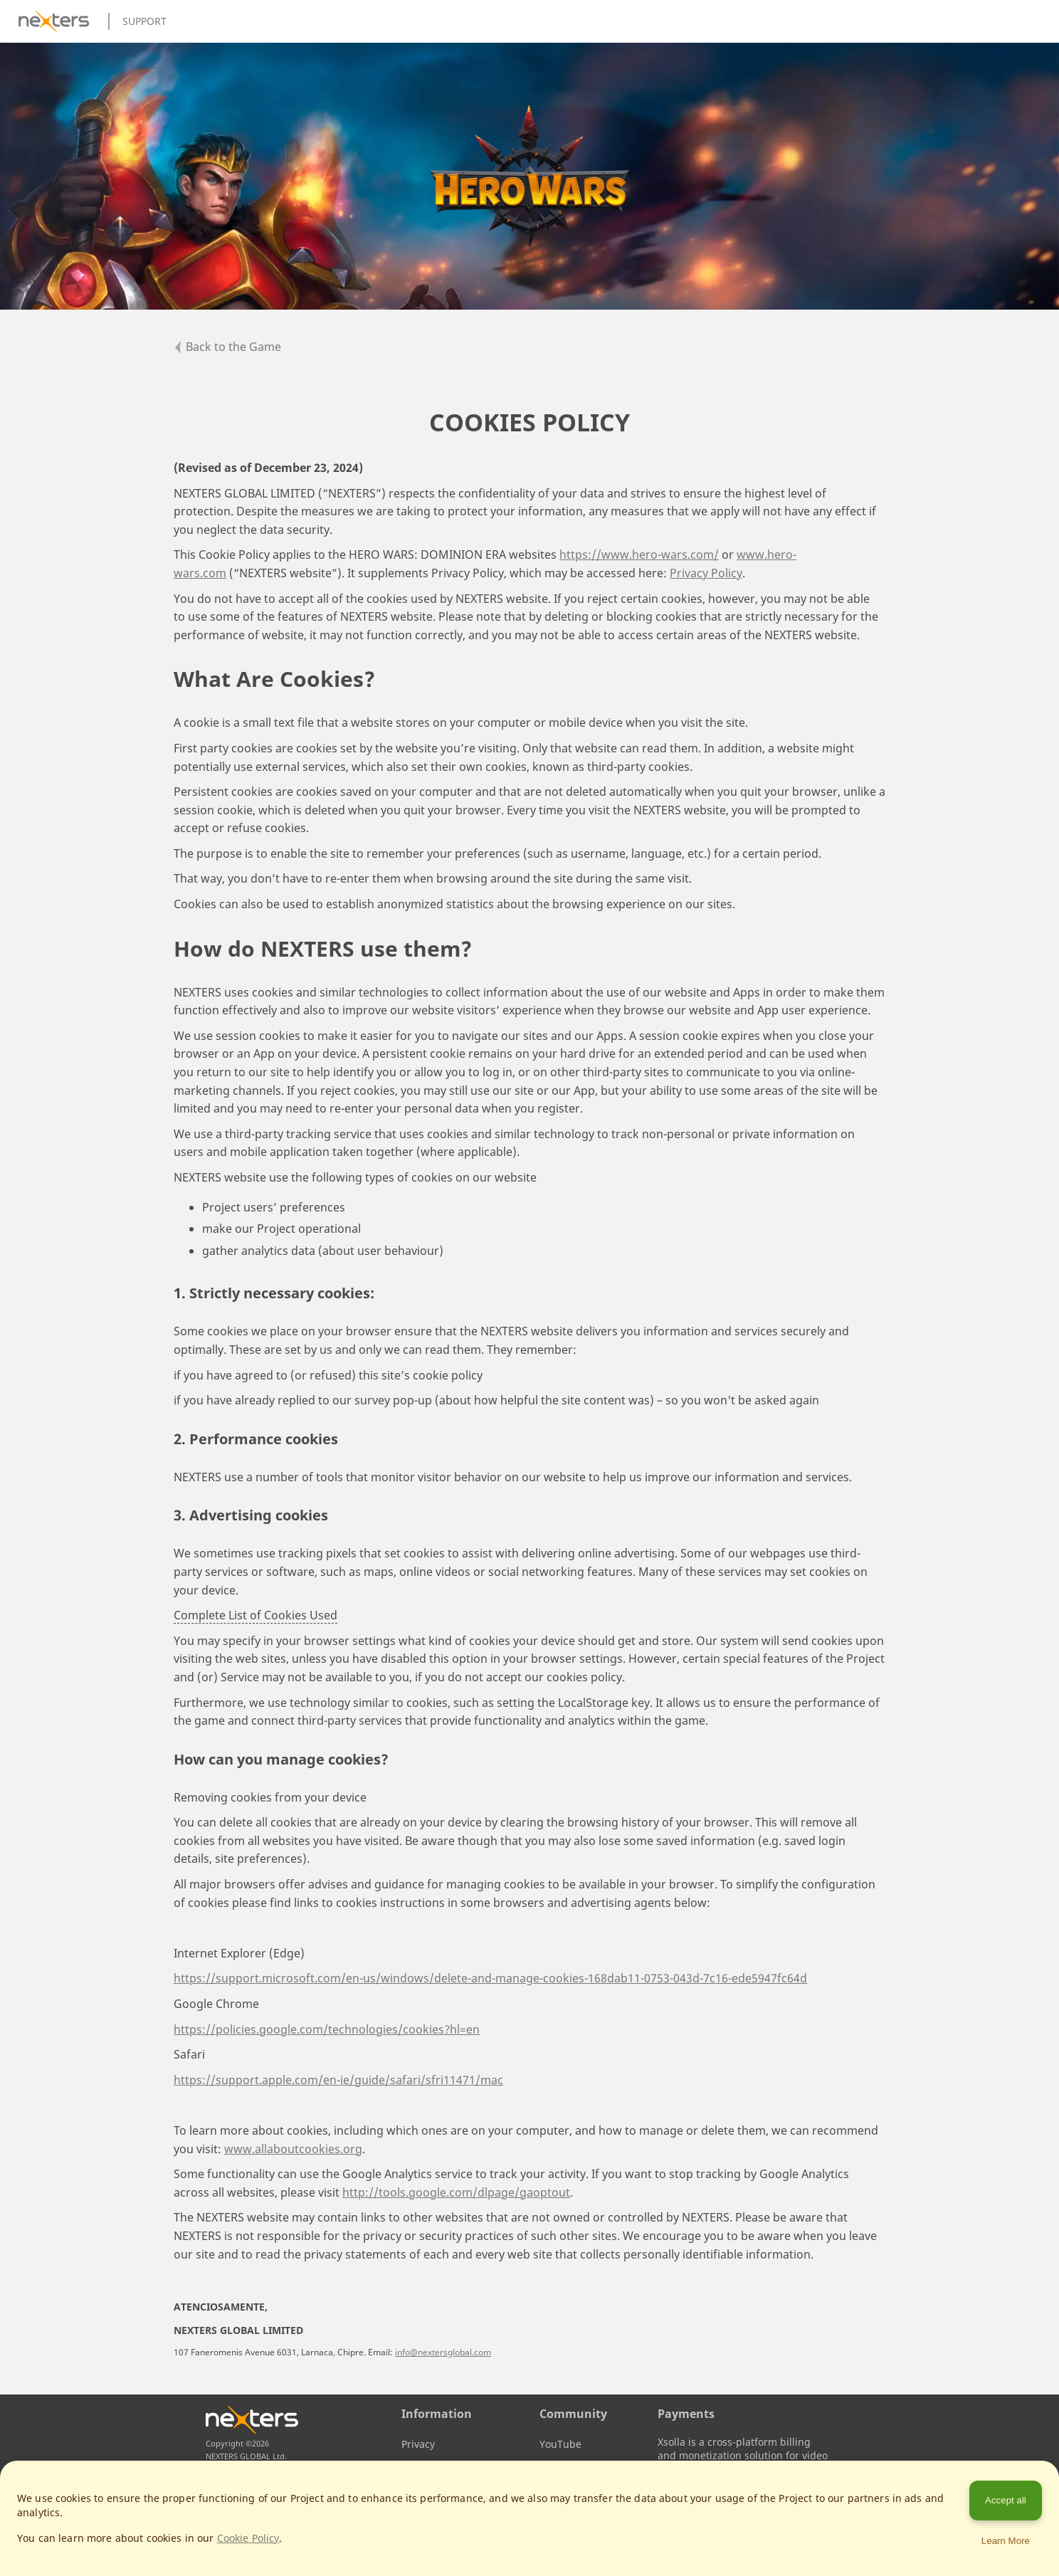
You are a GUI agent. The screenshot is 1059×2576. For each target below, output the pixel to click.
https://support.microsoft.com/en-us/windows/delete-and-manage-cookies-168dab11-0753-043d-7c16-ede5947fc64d (490, 1978)
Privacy (418, 2444)
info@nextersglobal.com (443, 2352)
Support (144, 21)
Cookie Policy (248, 2538)
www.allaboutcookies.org (293, 2149)
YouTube (560, 2444)
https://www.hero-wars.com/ (639, 554)
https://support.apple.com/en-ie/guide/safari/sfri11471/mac (338, 2080)
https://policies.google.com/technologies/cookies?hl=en (327, 2029)
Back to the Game (227, 346)
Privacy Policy (706, 573)
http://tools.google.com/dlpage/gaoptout (456, 2192)
